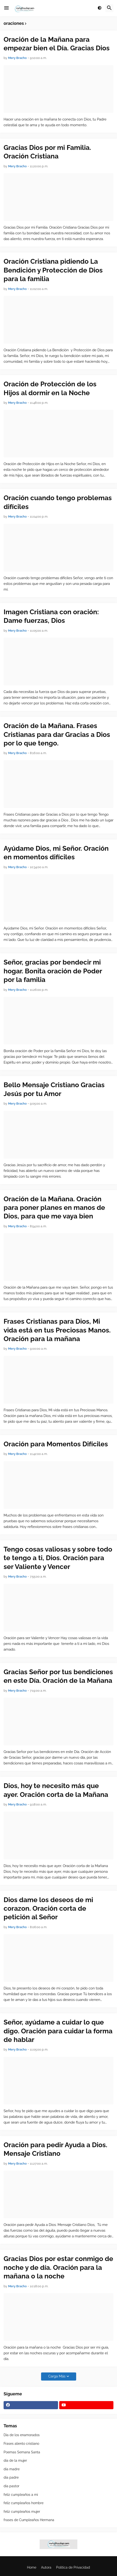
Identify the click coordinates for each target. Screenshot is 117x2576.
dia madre (12, 2469)
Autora (46, 2567)
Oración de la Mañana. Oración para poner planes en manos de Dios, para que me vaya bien (54, 1207)
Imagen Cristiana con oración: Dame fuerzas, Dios (51, 616)
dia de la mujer (15, 2460)
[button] (6, 8)
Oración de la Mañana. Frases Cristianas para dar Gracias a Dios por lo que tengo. (57, 734)
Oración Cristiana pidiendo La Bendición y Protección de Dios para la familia (53, 270)
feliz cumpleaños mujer (22, 2511)
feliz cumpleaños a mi (21, 2495)
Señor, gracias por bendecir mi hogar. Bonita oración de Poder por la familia (53, 971)
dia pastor (11, 2486)
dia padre (11, 2477)
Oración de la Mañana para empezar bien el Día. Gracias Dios (57, 44)
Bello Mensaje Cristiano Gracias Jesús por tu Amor (54, 1089)
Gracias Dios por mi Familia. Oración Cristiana (47, 152)
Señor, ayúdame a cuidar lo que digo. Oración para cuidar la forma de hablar (58, 2031)
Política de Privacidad (73, 2567)
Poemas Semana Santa (22, 2452)
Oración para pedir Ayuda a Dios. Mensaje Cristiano (55, 2149)
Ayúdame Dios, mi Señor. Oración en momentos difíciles (56, 853)
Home (31, 2567)
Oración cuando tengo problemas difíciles (58, 502)
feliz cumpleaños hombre (23, 2503)
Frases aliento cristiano (21, 2443)
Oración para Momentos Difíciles (56, 1444)
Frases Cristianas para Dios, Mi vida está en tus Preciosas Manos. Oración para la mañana (57, 1330)
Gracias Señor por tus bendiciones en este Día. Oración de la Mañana (58, 1676)
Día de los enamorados (22, 2435)
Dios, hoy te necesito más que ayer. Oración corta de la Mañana (56, 1790)
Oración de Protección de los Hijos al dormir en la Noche (50, 388)
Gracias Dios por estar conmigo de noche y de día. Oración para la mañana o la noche (58, 2267)
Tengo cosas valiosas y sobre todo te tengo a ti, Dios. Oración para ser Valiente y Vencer (58, 1558)
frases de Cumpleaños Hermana (29, 2520)
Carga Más (56, 2376)
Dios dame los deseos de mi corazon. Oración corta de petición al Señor (48, 1908)
